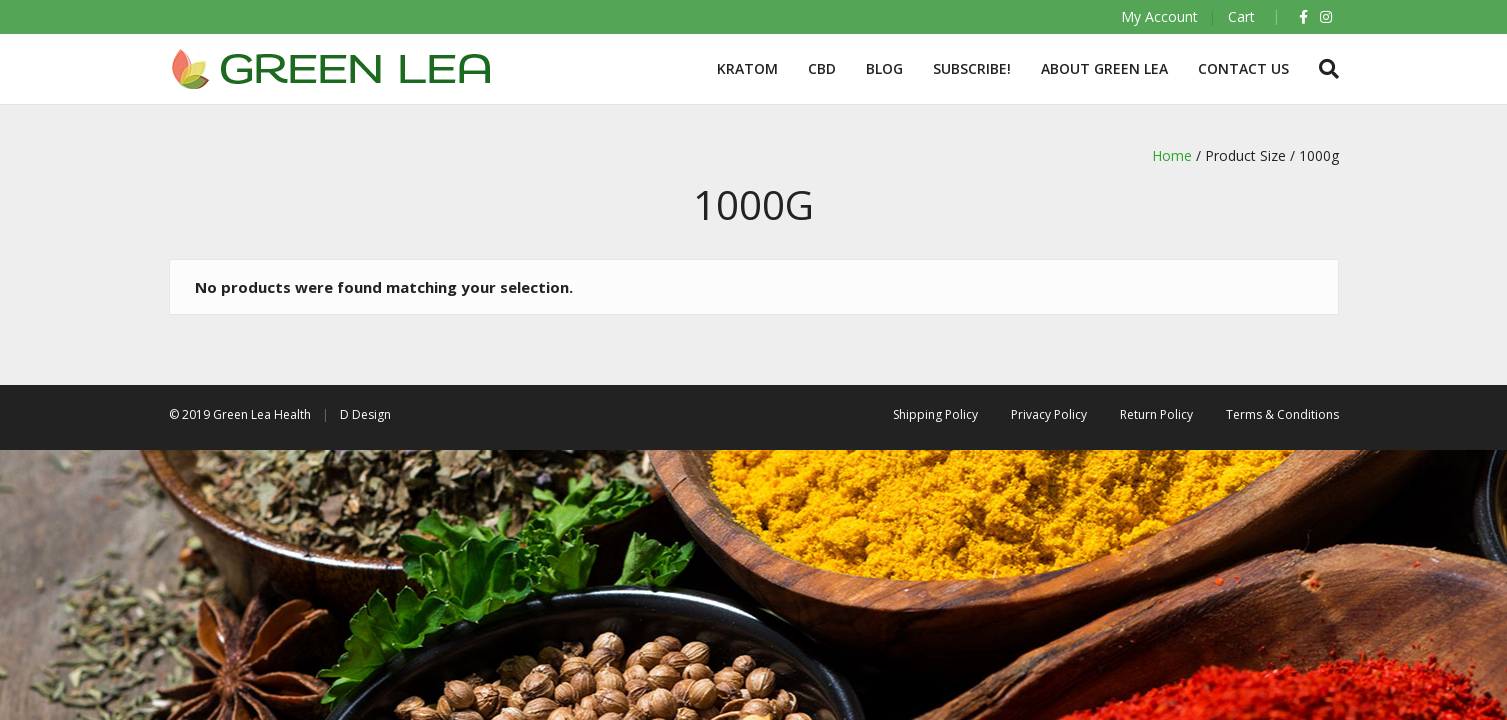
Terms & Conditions (1282, 414)
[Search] (1321, 69)
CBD (822, 68)
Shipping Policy (935, 414)
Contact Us (1243, 68)
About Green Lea (1104, 68)
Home (1172, 155)
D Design (365, 414)
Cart (1241, 16)
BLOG (884, 68)
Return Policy (1156, 414)
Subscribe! (972, 68)
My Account (1159, 16)
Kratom (747, 68)
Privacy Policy (1049, 414)
